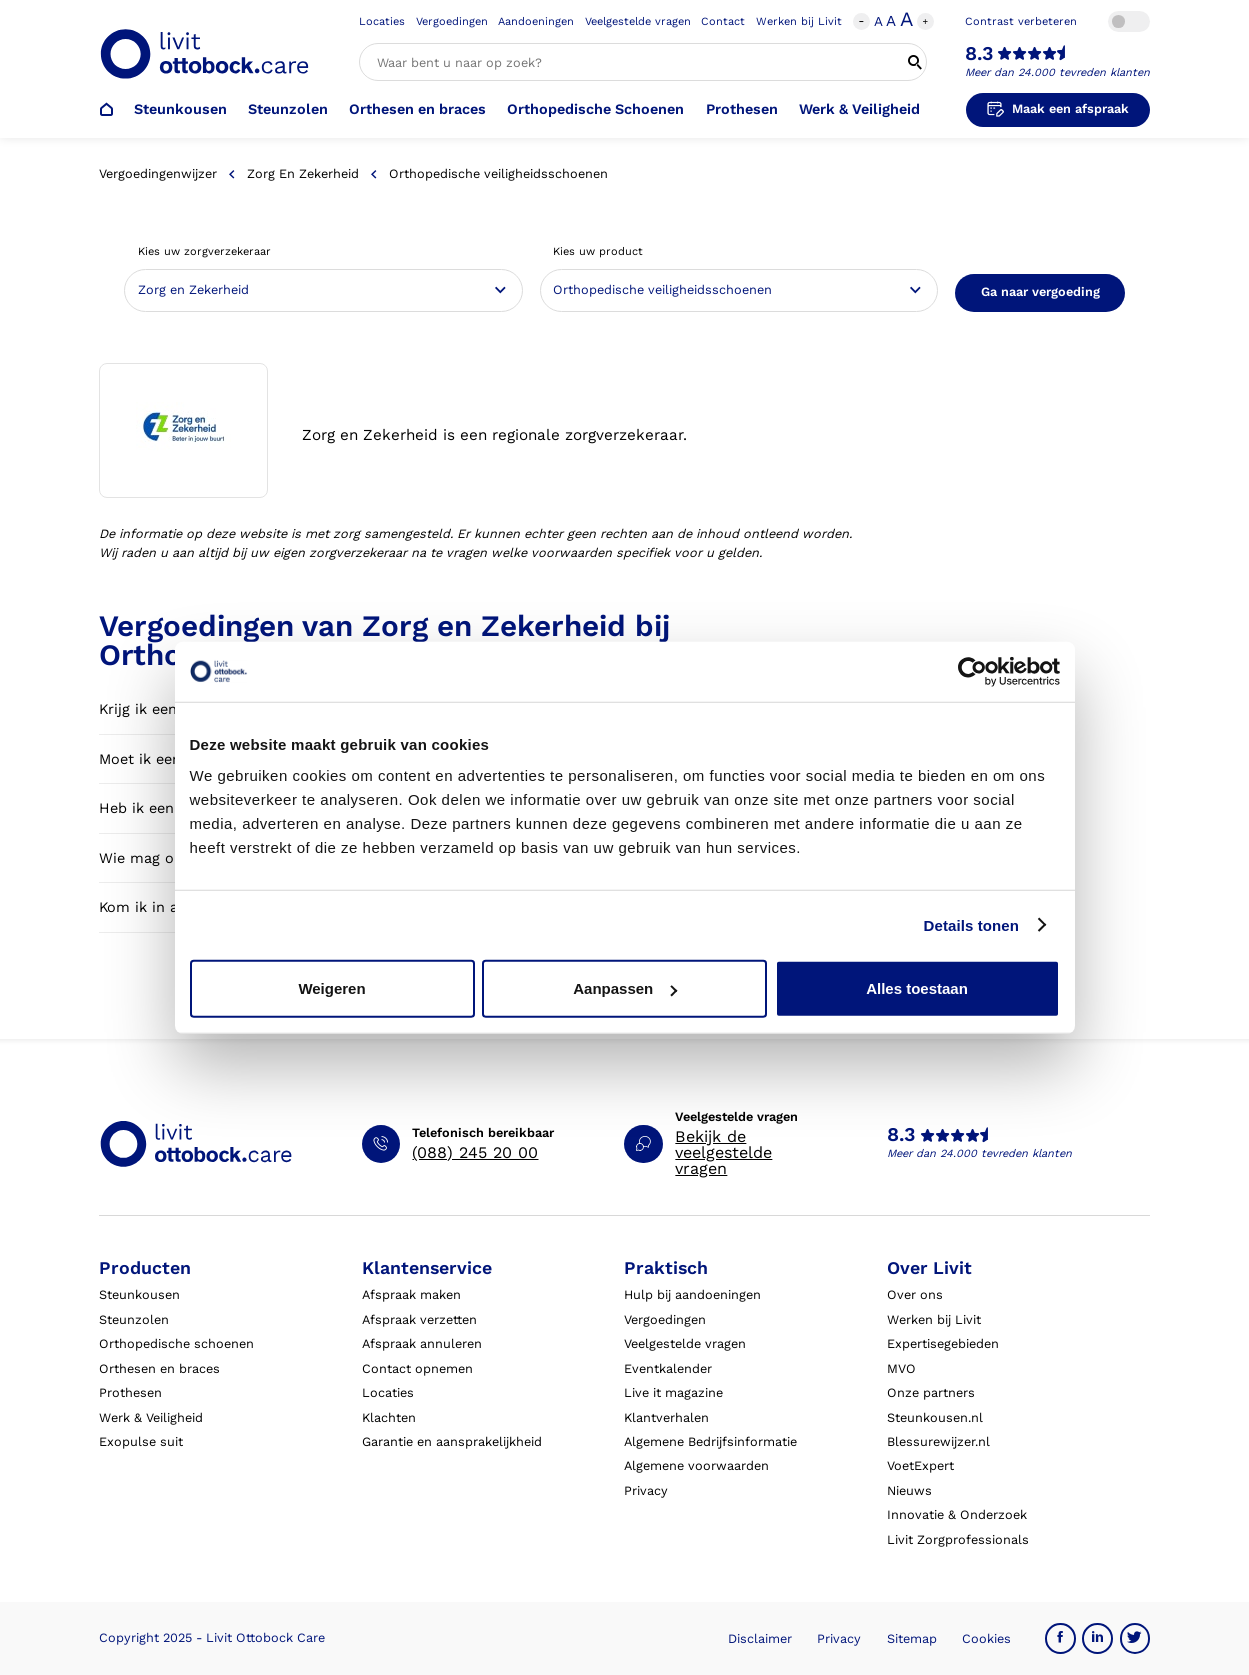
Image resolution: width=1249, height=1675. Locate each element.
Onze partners (931, 1392)
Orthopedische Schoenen (595, 109)
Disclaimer (760, 1638)
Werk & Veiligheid (859, 109)
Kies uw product (598, 251)
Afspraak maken (411, 1294)
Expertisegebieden (943, 1343)
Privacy (646, 1490)
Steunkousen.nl (935, 1417)
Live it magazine (673, 1392)
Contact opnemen (417, 1368)
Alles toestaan (917, 988)
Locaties (382, 21)
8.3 (979, 54)
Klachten (389, 1417)
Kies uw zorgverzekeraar (204, 251)
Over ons (915, 1294)
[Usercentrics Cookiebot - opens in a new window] (972, 671)
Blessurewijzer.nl (938, 1441)
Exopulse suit (141, 1441)
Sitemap (912, 1638)
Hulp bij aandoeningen (692, 1294)
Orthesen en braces (417, 109)
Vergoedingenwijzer (158, 173)
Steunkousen (180, 109)
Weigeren (331, 988)
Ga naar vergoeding (1040, 291)
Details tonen (971, 924)
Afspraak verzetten (419, 1319)
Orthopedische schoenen (176, 1343)
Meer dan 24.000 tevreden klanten (1057, 72)
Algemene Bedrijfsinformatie (710, 1441)
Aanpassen (625, 988)
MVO (901, 1368)
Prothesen (742, 109)
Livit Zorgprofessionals (958, 1539)
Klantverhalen (666, 1417)
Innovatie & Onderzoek (957, 1514)
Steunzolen (288, 109)
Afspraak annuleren (422, 1343)
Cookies (986, 1638)
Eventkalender (668, 1368)
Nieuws (909, 1490)
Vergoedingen (452, 21)
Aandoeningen (536, 21)
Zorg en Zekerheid (303, 173)
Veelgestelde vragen (638, 21)
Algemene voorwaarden (696, 1465)
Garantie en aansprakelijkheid (452, 1441)
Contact (723, 21)
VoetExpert (920, 1465)
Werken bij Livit (799, 21)
